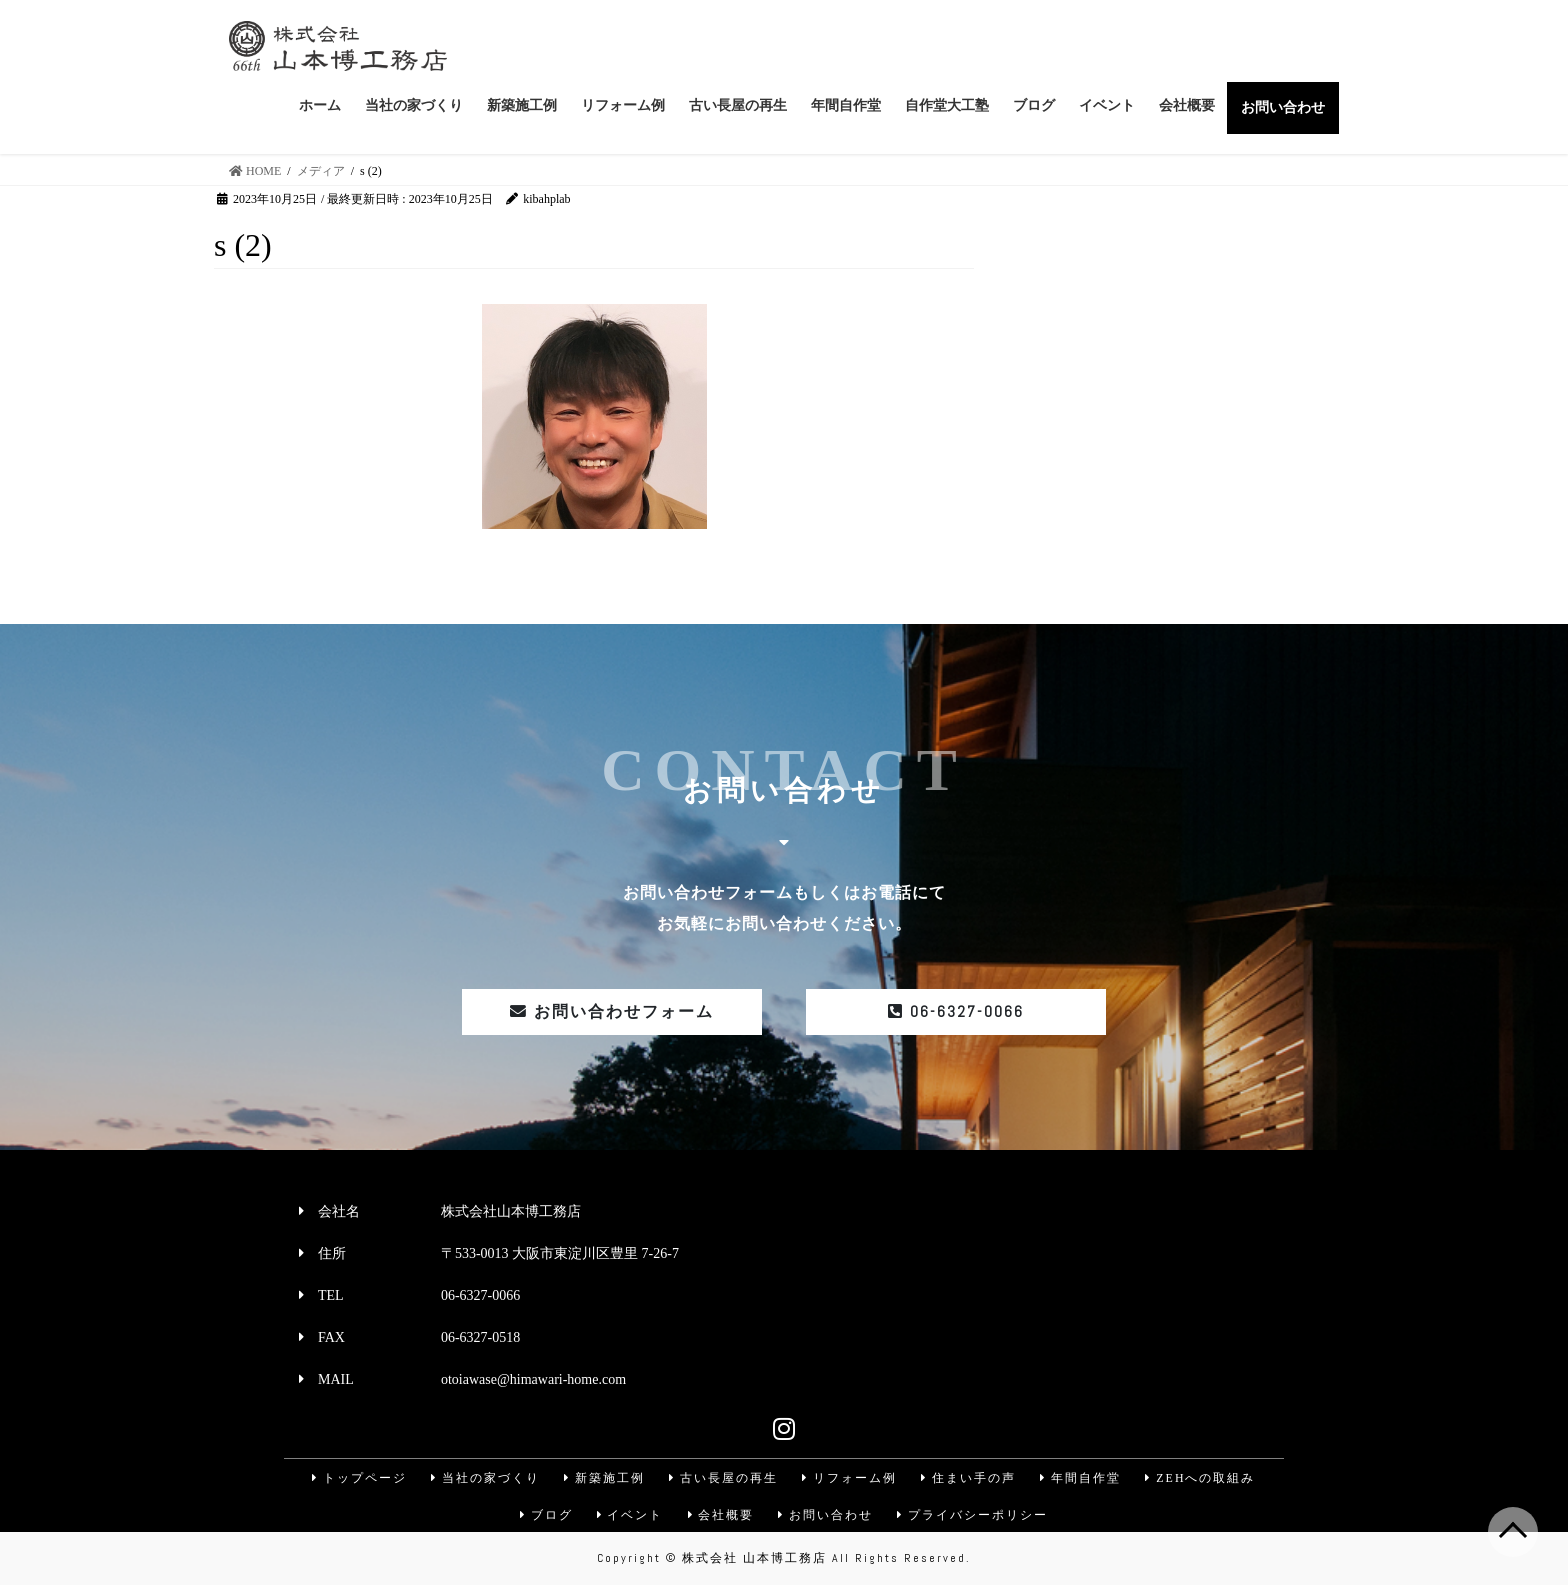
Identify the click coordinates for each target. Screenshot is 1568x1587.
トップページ (356, 1478)
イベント (629, 1516)
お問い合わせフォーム (612, 1011)
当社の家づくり (483, 1478)
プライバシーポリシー (975, 1516)
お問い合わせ (827, 1516)
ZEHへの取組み (1203, 1478)
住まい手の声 (970, 1478)
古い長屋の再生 (723, 1478)
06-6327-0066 (956, 1011)
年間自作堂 (1083, 1478)
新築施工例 (603, 1478)
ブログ (544, 1516)
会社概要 (721, 1516)
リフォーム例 (850, 1478)
